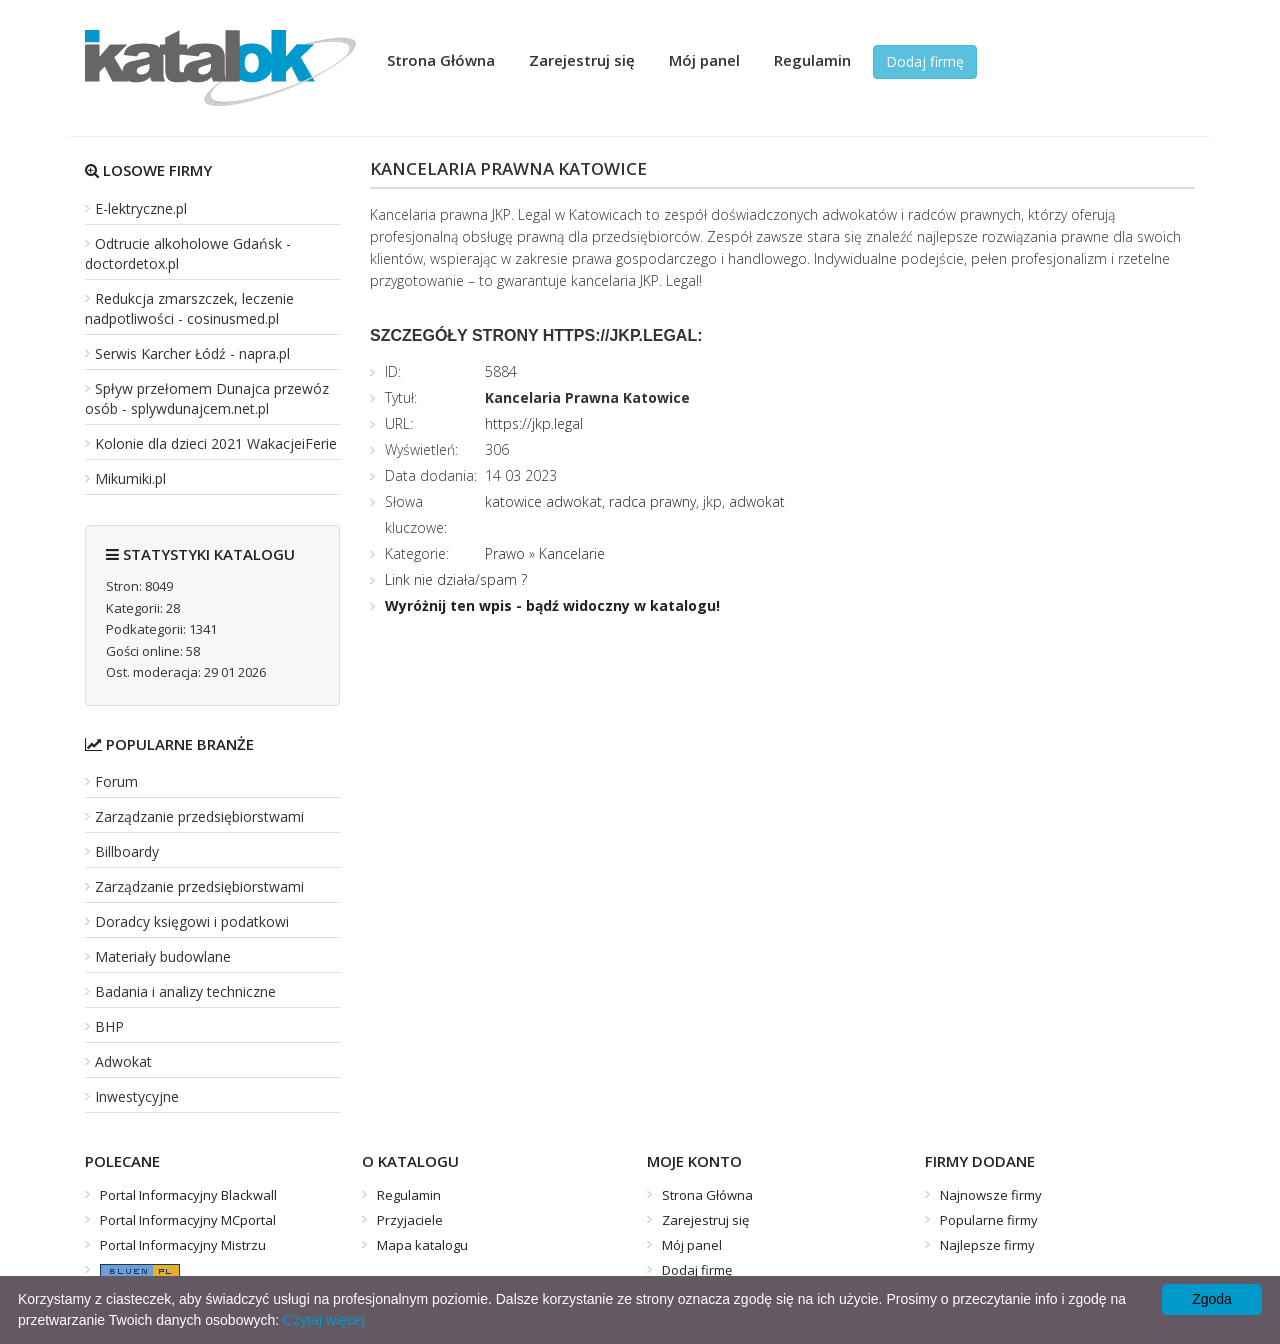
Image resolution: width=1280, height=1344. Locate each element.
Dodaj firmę (925, 61)
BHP (109, 1026)
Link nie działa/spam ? (456, 579)
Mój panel (704, 60)
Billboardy (127, 851)
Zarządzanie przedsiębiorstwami (199, 816)
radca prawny (652, 501)
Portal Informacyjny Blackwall (188, 1195)
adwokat (757, 501)
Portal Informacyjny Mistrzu (183, 1245)
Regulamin (812, 60)
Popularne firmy (989, 1220)
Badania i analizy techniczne (185, 991)
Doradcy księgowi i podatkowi (192, 921)
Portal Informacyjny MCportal (188, 1220)
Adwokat (123, 1061)
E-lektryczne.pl (141, 208)
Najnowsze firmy (991, 1195)
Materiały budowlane (163, 956)
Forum (116, 781)
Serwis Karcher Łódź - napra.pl (192, 353)
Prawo (505, 553)
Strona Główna (441, 60)
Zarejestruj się (582, 60)
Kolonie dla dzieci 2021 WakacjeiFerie (216, 443)
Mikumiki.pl (130, 478)
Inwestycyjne (137, 1096)
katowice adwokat (543, 501)
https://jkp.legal (534, 423)
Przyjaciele (410, 1220)
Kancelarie (572, 553)
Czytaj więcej (324, 1320)
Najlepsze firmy (987, 1245)
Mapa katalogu (422, 1245)
